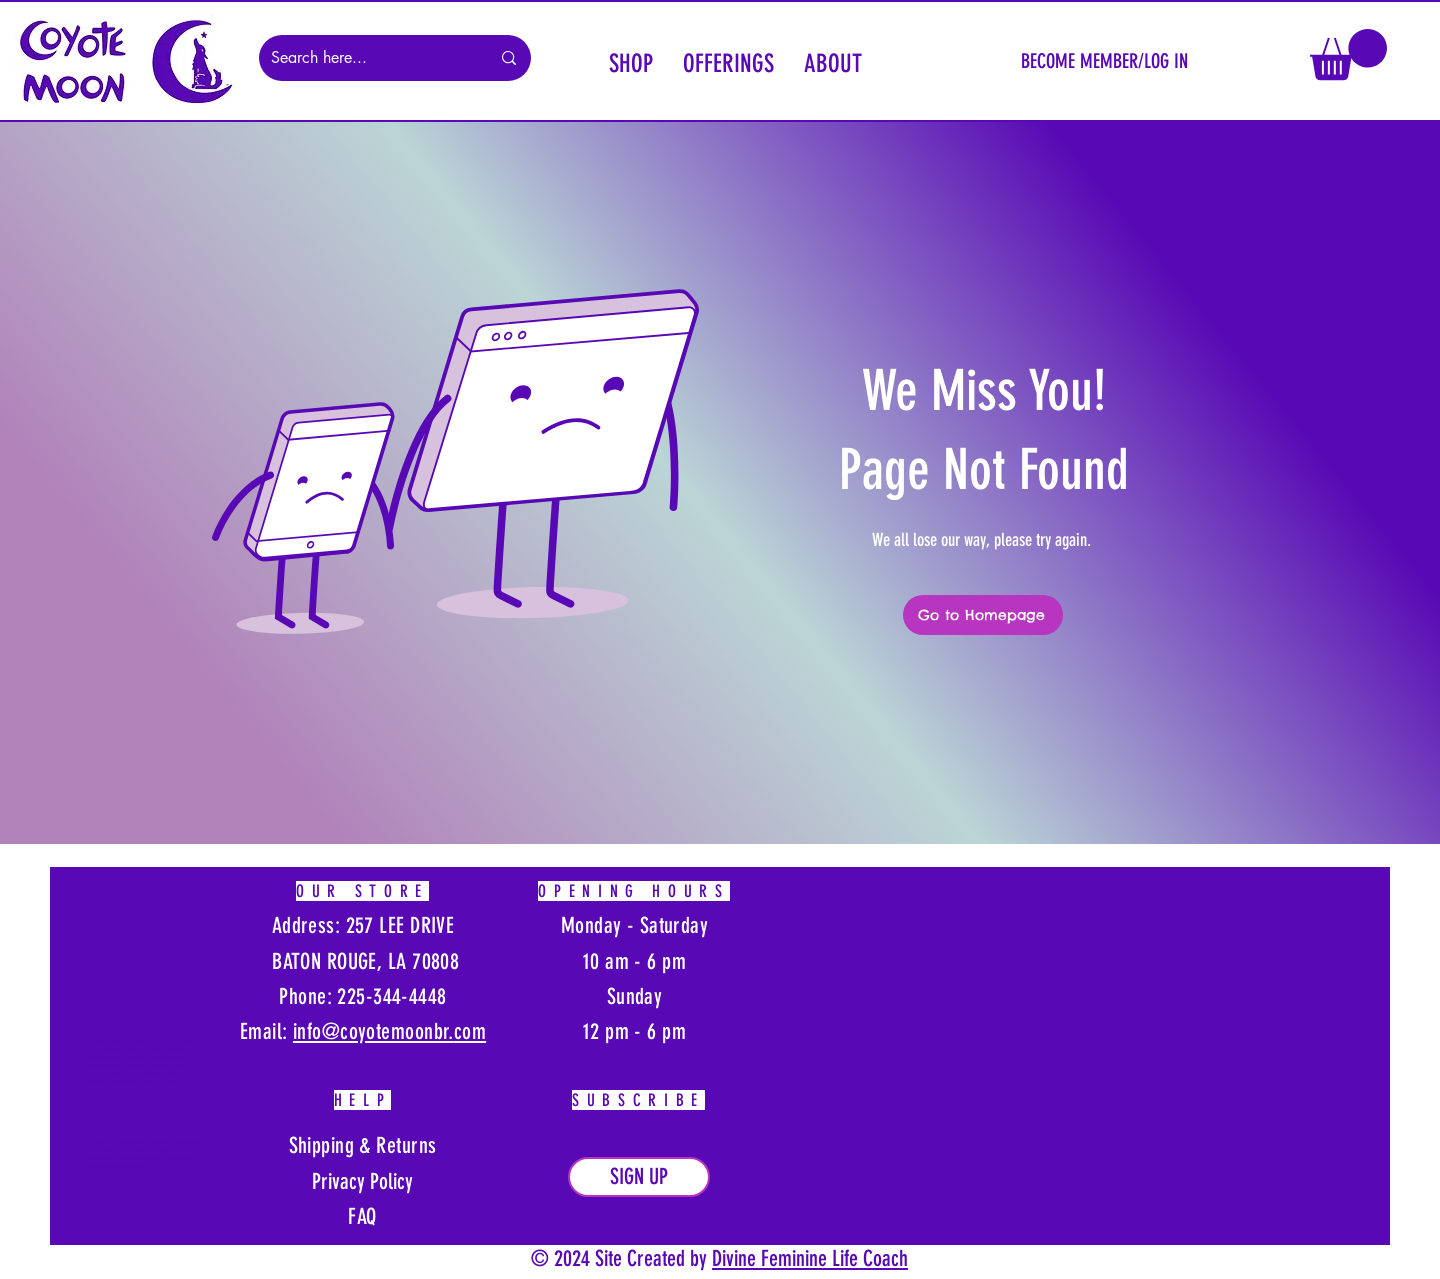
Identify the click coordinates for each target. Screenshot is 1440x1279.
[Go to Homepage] (983, 615)
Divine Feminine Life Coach (810, 1258)
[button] (631, 61)
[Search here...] (365, 58)
